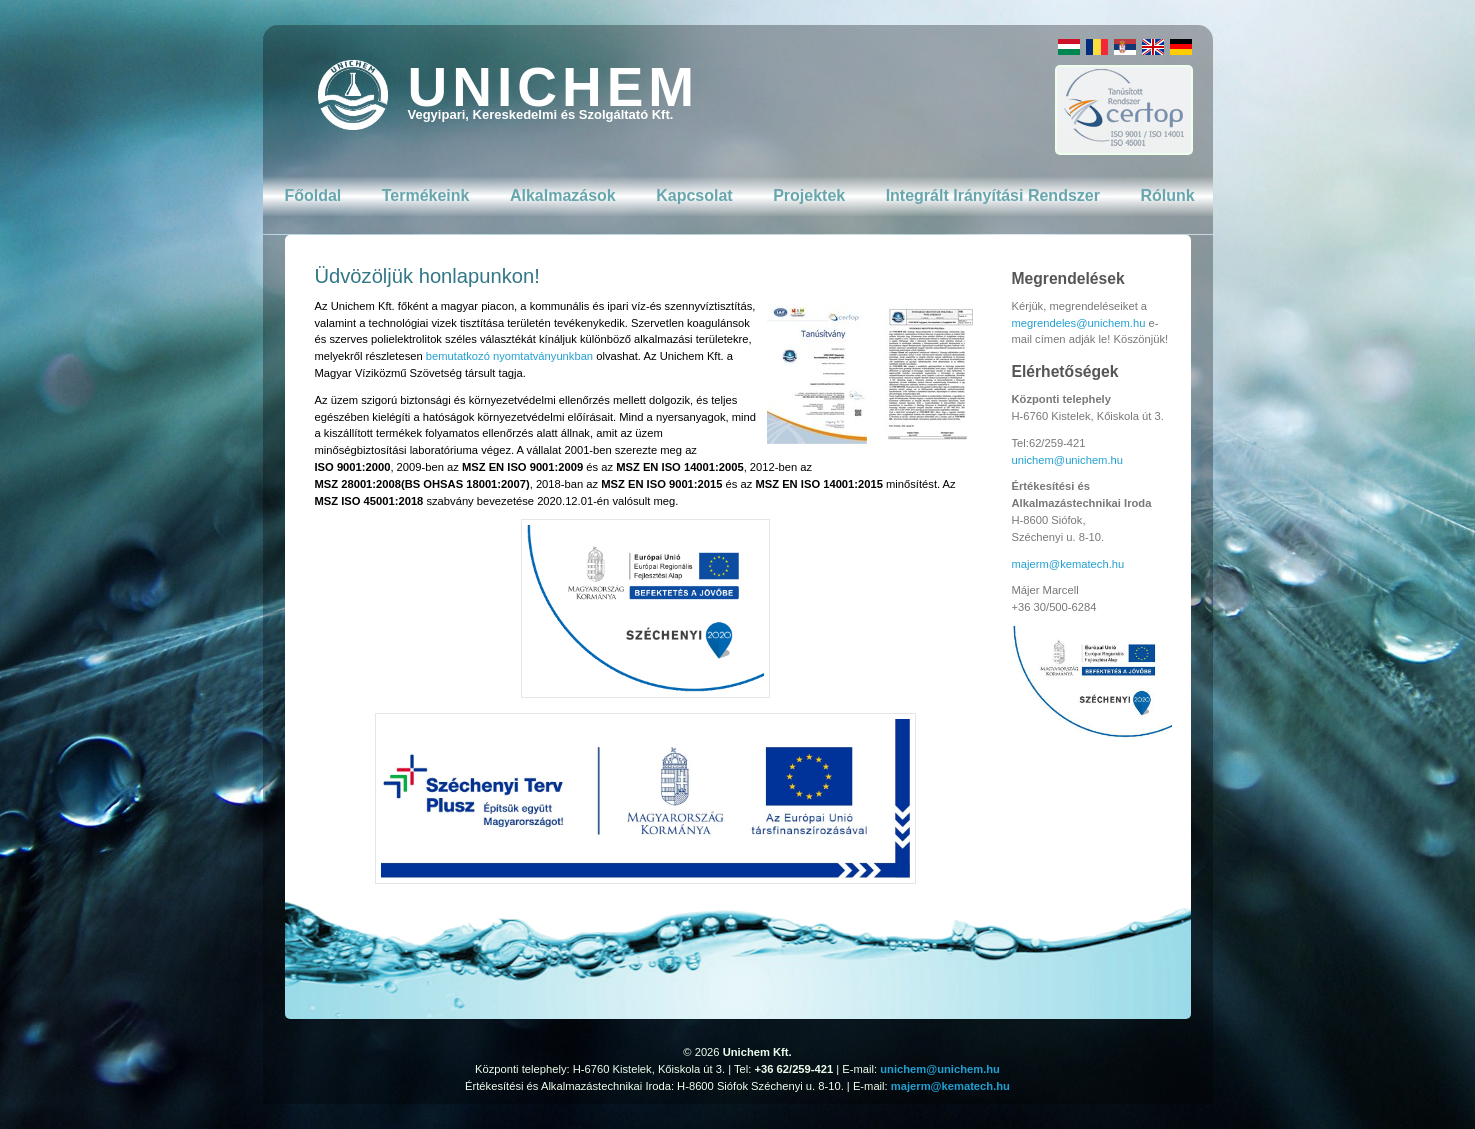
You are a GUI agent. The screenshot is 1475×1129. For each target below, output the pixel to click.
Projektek (809, 195)
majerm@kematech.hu (1068, 564)
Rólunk (1167, 195)
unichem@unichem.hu (1067, 460)
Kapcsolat (694, 195)
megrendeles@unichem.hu (1079, 323)
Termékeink (426, 195)
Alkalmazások (563, 195)
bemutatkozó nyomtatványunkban (509, 356)
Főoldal (312, 195)
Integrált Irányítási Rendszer (993, 195)
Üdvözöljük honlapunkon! (427, 276)
